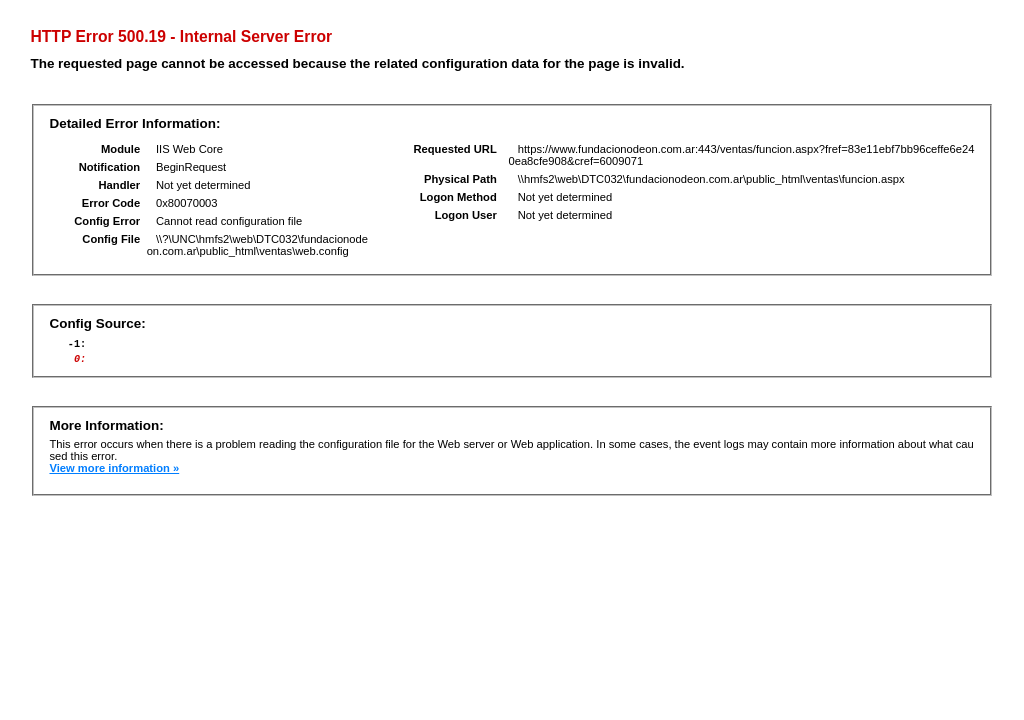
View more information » (114, 474)
